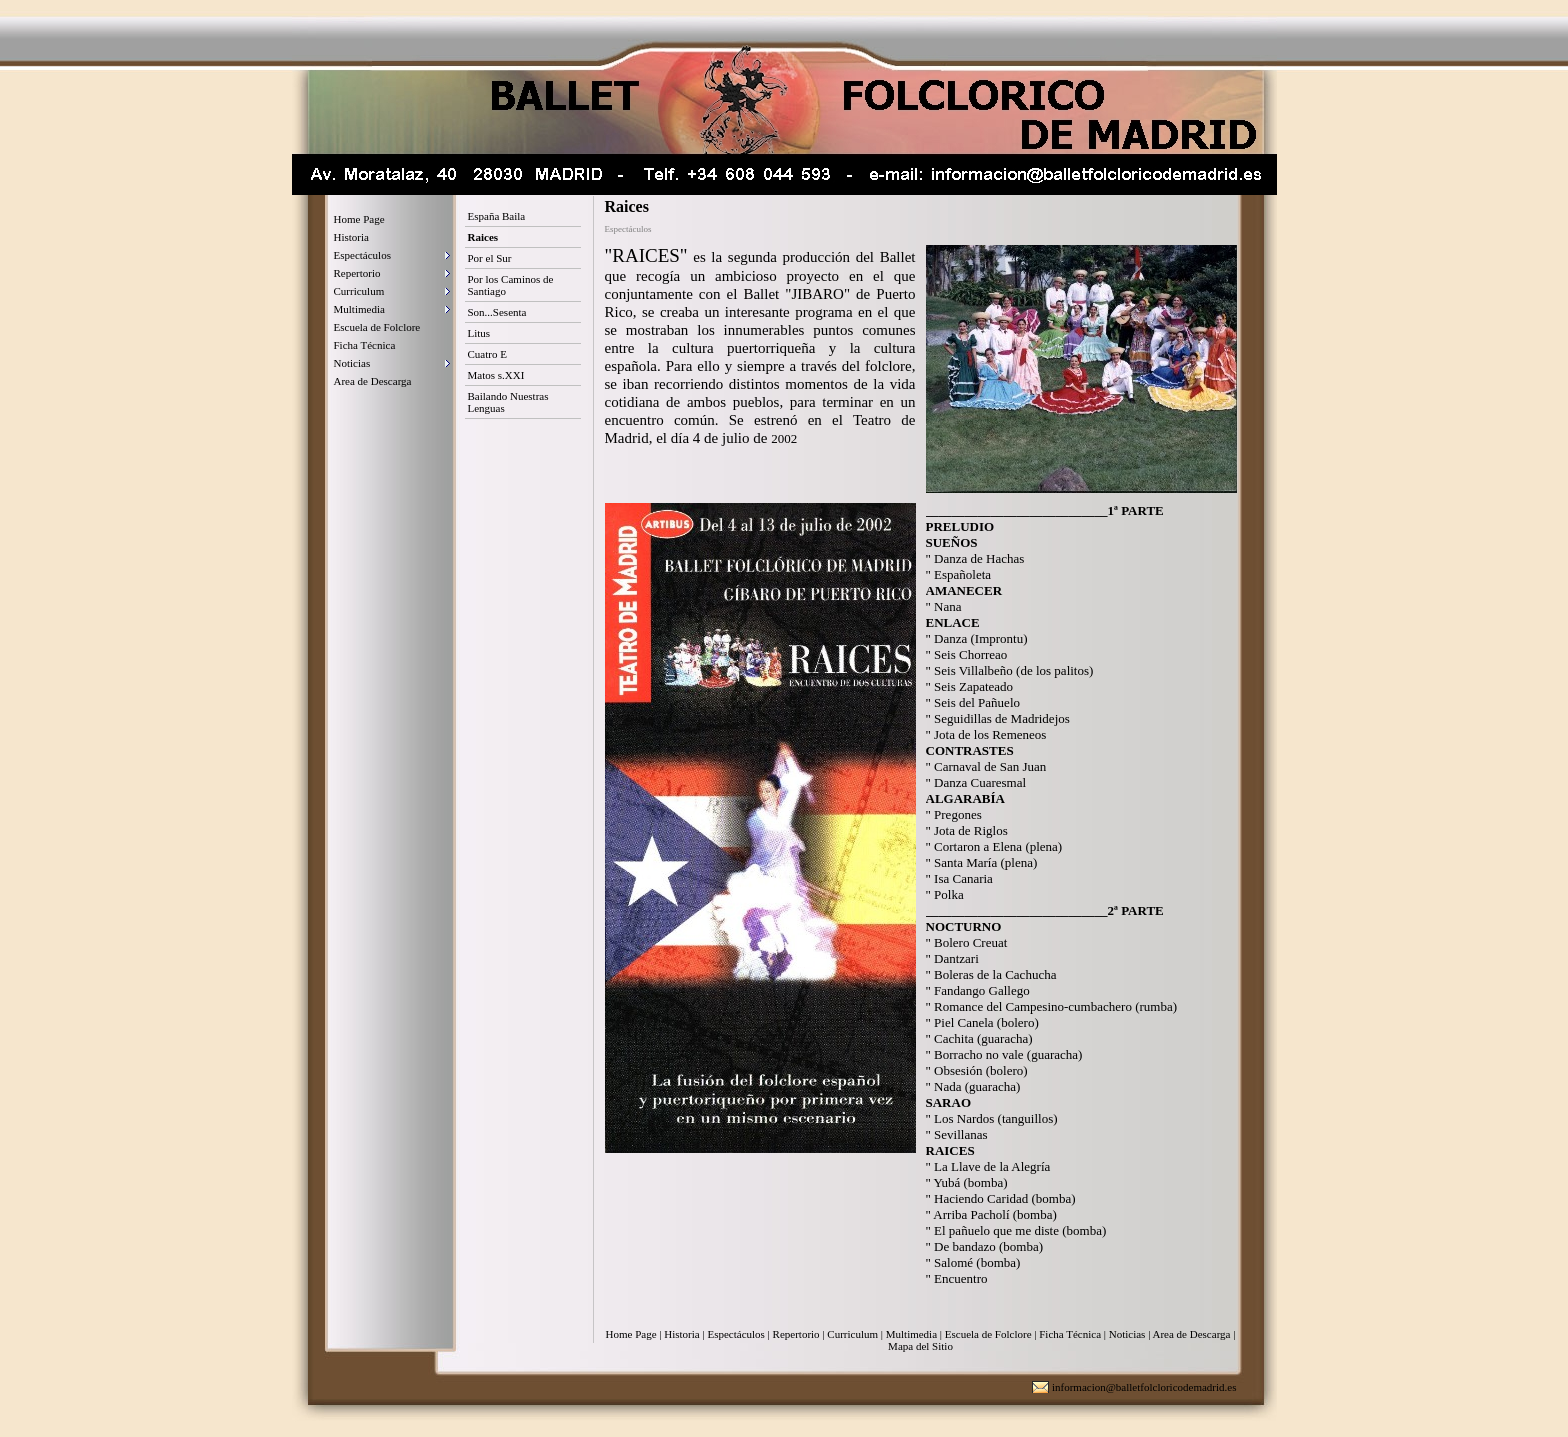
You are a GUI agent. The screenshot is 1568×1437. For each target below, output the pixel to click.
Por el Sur (490, 258)
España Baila (497, 216)
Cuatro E (487, 354)
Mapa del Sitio (920, 1346)
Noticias (352, 363)
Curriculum (359, 291)
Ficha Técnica (365, 345)
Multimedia (359, 309)
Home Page (359, 219)
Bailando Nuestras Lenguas (508, 402)
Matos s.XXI (496, 375)
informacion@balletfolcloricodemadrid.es (1144, 1387)
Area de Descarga (373, 381)
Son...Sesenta (497, 312)
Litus (479, 333)
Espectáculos (362, 255)
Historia (351, 237)
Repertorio (357, 273)
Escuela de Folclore (377, 327)
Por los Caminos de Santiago (511, 285)
